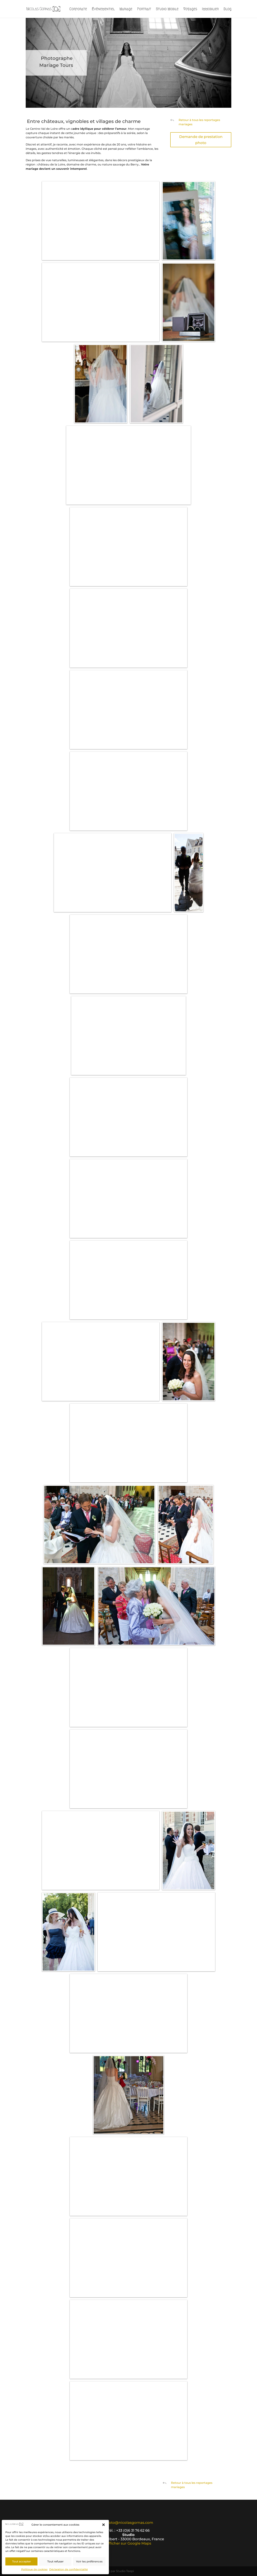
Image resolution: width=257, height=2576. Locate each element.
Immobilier (210, 9)
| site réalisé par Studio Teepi (113, 2571)
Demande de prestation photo (201, 140)
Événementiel (103, 9)
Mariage (125, 9)
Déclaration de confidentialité (68, 2569)
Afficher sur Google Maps (128, 2543)
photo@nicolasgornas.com (128, 2522)
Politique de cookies (34, 2569)
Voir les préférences (89, 2561)
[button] (103, 2525)
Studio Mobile (167, 9)
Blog (227, 9)
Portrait (144, 9)
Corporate (78, 9)
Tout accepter (21, 2561)
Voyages (190, 9)
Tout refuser (55, 2561)
